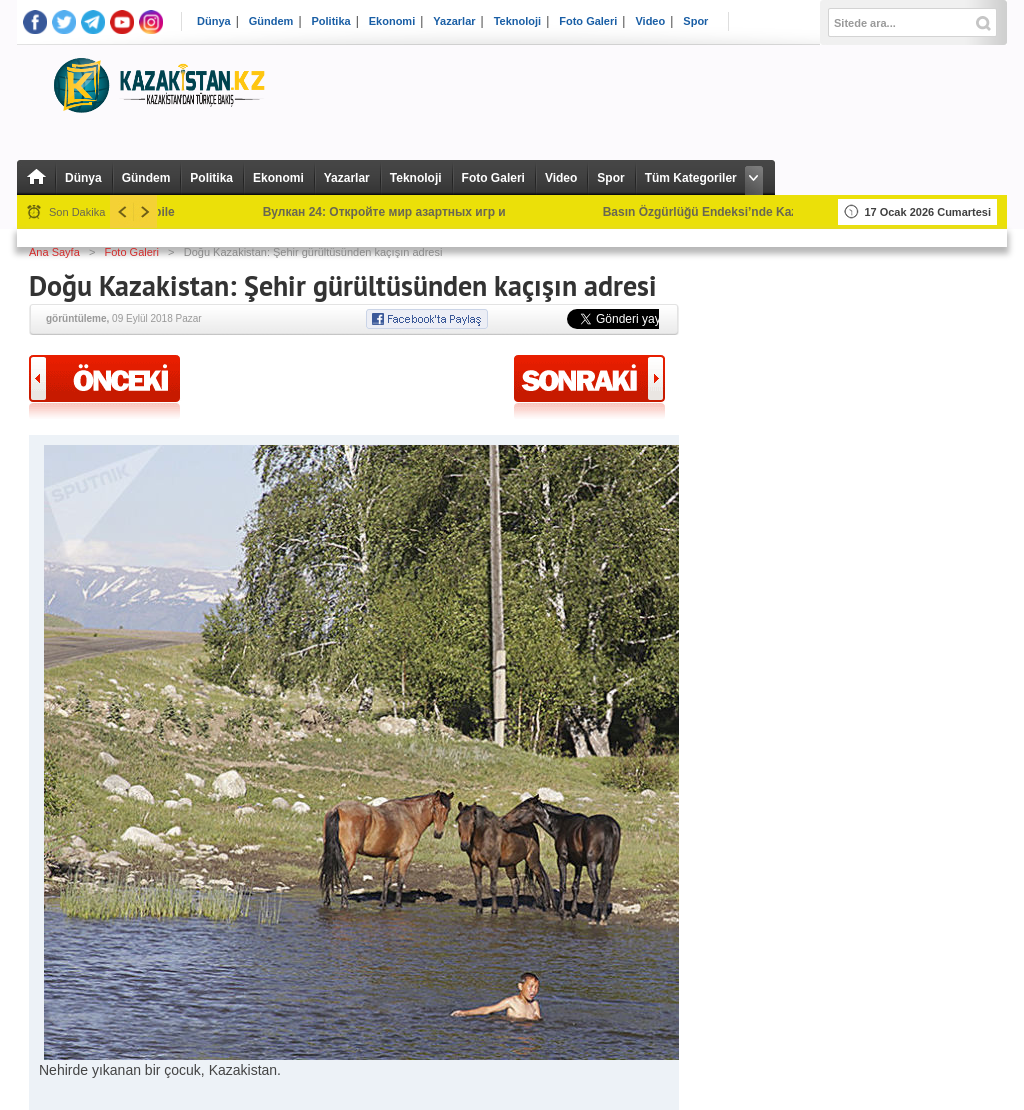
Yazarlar (454, 21)
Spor (695, 21)
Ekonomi (392, 21)
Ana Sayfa (54, 252)
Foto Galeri (588, 21)
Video (650, 21)
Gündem (271, 21)
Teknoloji (517, 21)
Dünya (214, 21)
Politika (331, 21)
